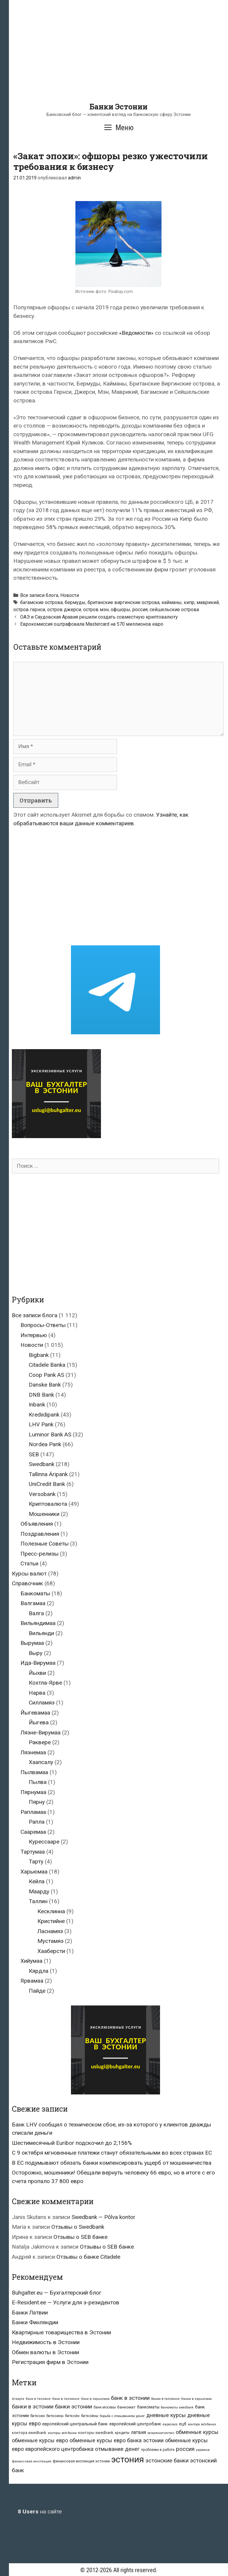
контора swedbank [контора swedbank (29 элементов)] (29, 2432)
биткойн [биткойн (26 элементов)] (72, 2416)
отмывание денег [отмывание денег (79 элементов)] (117, 2449)
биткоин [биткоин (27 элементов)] (37, 2415)
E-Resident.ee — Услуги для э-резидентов (65, 2302)
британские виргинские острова (123, 602)
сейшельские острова (174, 609)
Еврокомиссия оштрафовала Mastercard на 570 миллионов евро (91, 624)
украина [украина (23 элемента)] (203, 2450)
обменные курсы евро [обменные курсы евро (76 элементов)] (40, 2440)
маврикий (208, 602)
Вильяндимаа (38, 1623)
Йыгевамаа (35, 1712)
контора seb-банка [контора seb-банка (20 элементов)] (202, 2424)
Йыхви (37, 1672)
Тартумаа (32, 1851)
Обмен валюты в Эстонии (45, 2352)
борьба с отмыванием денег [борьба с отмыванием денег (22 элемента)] (122, 2416)
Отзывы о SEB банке (80, 2237)
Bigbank (39, 1355)
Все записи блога (39, 595)
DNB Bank (41, 1394)
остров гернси (29, 609)
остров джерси (64, 609)
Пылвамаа (34, 1772)
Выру (35, 1653)
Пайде (37, 1990)
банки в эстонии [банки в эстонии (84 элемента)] (32, 2406)
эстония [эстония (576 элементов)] (127, 2459)
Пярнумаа (33, 1792)
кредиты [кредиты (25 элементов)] (122, 2433)
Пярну (37, 1801)
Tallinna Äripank (48, 1474)
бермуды (75, 602)
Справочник (27, 1583)
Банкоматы (35, 1593)
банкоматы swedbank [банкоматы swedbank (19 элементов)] (177, 2407)
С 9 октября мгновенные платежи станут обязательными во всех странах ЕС (112, 2152)
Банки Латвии (30, 2312)
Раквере (40, 1742)
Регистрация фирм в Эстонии (50, 2362)
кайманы (172, 602)
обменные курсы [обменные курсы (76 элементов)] (197, 2432)
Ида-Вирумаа (38, 1662)
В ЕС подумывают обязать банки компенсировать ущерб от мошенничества (111, 2162)
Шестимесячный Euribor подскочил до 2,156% (72, 2143)
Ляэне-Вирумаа (40, 1732)
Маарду (39, 1891)
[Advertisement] (118, 60)
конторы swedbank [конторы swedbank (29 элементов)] (95, 2432)
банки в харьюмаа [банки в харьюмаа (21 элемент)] (196, 2399)
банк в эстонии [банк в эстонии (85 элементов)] (130, 2398)
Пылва (38, 1782)
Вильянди (41, 1633)
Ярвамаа (31, 1980)
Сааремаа (33, 1831)
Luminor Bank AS (50, 1434)
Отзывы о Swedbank (77, 2226)
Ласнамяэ (50, 1931)
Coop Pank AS (46, 1374)
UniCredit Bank (47, 1484)
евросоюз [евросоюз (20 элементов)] (170, 2424)
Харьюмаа (34, 1871)
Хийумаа (31, 1960)
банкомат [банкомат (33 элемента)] (126, 2407)
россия (140, 609)
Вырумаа (32, 1643)
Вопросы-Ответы (43, 1325)
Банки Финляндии (35, 2322)
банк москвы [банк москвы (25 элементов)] (105, 2407)
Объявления (36, 1523)
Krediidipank (44, 1414)
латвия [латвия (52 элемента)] (138, 2432)
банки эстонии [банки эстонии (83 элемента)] (73, 2406)
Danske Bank (45, 1384)
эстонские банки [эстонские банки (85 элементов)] (167, 2460)
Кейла (37, 1881)
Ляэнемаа (33, 1752)
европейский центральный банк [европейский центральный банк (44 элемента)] (75, 2424)
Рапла (37, 1821)
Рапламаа (33, 1812)
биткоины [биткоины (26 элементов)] (55, 2416)
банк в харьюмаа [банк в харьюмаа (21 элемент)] (95, 2399)
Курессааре (44, 1841)
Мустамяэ (50, 1941)
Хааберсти (51, 1951)
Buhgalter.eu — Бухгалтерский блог (57, 2292)
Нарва (37, 1692)
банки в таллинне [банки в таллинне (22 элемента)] (165, 2399)
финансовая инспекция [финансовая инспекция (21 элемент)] (31, 2461)
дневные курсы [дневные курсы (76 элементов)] (166, 2415)
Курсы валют (29, 1573)
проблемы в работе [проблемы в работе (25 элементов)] (158, 2450)
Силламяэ (42, 1702)
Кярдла (38, 1971)
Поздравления (39, 1533)
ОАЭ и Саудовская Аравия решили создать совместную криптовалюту (99, 617)
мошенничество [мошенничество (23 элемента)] (161, 2433)
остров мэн (96, 609)
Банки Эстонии (118, 106)
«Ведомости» (136, 332)
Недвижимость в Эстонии (46, 2342)
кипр (189, 602)
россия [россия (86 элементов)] (185, 2449)
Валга (36, 1613)
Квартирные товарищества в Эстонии (61, 2332)
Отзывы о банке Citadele (88, 2256)
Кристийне (51, 1921)
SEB (34, 1454)
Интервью (33, 1335)
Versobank (42, 1494)
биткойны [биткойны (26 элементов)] (89, 2416)
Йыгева (39, 1722)
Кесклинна (51, 1911)
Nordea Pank (45, 1444)
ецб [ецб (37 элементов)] (182, 2424)
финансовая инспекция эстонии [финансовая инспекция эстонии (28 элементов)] (81, 2461)
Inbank (37, 1404)
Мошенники (44, 1514)
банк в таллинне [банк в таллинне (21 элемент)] (66, 2399)
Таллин (38, 1901)
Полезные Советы (44, 1543)
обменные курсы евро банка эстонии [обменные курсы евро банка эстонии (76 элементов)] (116, 2440)
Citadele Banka (47, 1364)
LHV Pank (41, 1424)
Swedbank (41, 1464)
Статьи (29, 1563)
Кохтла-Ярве (45, 1682)
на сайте (40, 2511)
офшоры (120, 609)
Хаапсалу (41, 1762)
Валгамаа (32, 1603)
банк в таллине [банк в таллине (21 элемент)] (38, 2399)
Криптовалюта (48, 1503)
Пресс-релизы (39, 1553)
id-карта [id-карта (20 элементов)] (18, 2399)
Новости (69, 595)
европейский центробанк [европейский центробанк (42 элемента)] (135, 2424)
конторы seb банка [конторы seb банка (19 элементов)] (62, 2433)
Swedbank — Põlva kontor (103, 2217)
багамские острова (41, 602)
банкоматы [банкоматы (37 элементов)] (148, 2407)
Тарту (36, 1861)
